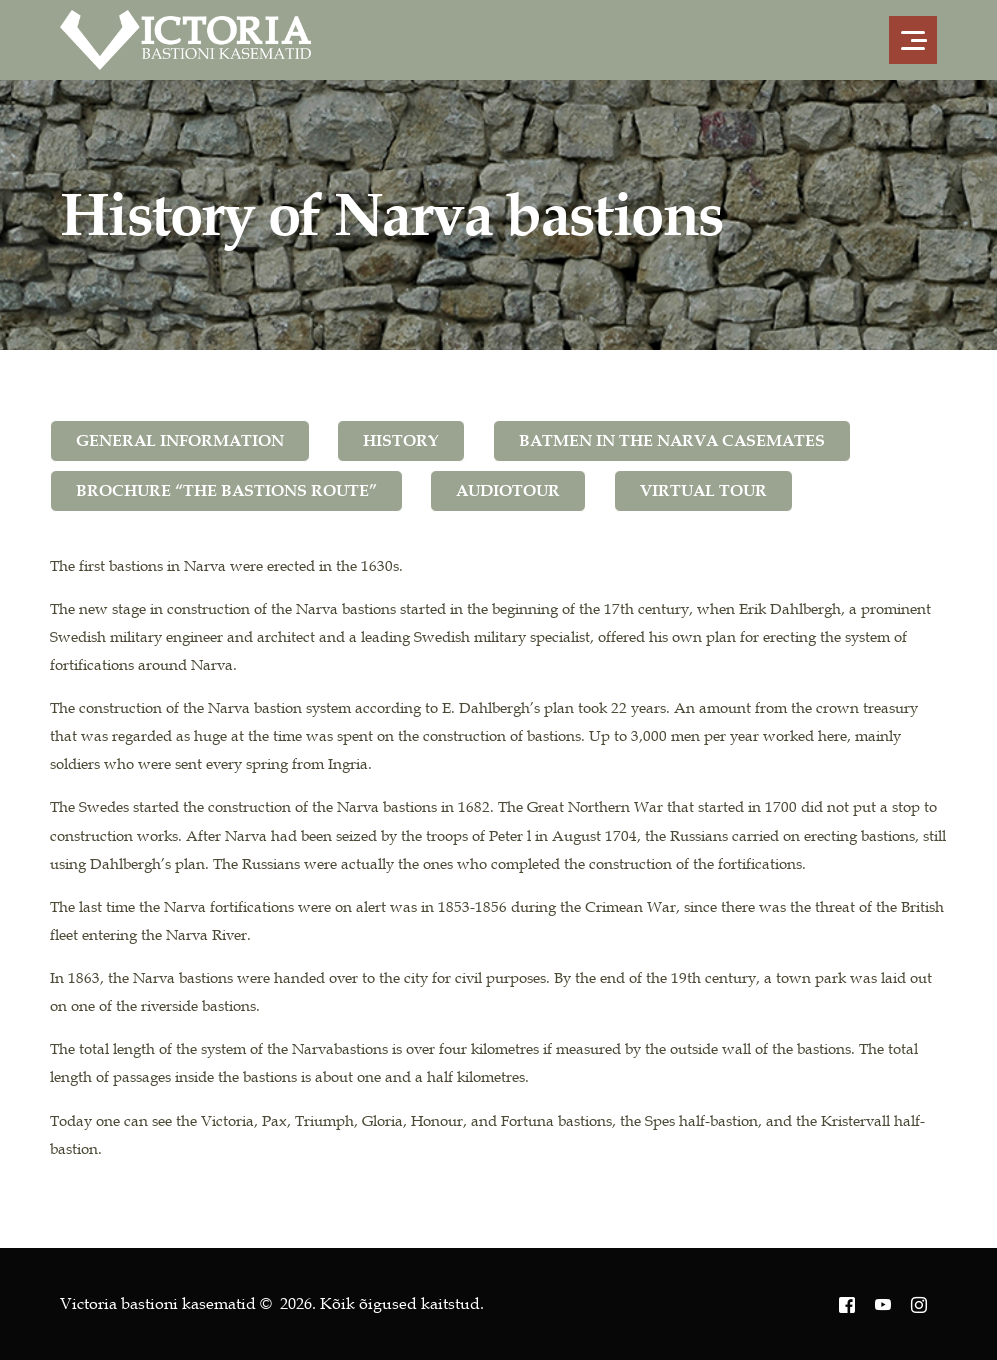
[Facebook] (847, 1304)
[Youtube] (883, 1304)
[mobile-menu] (907, 40)
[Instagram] (919, 1304)
